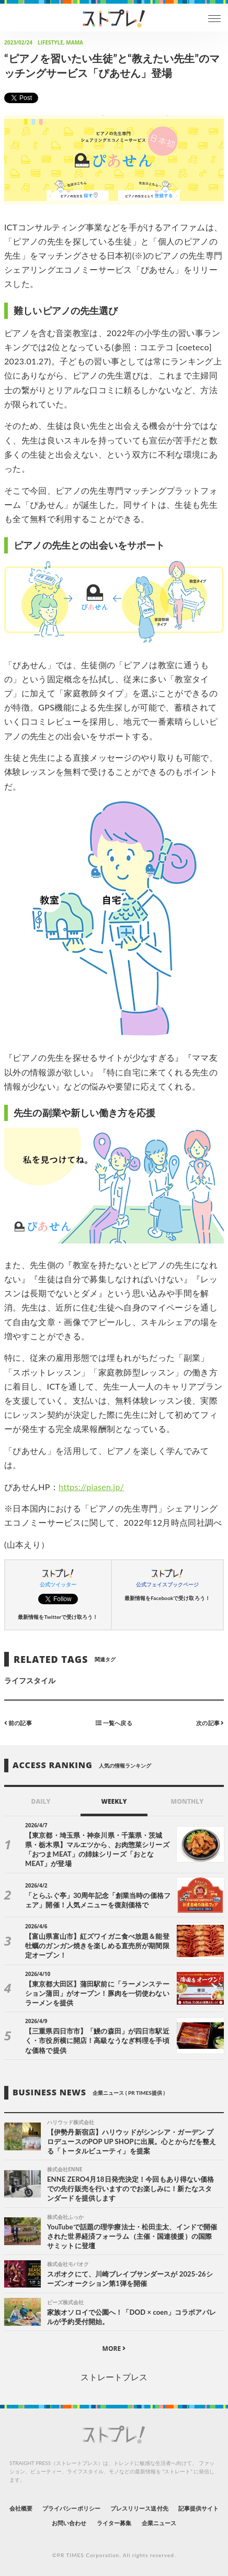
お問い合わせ (69, 2522)
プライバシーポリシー (71, 2508)
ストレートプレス (114, 2377)
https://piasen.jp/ (91, 1487)
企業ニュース (159, 2522)
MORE (114, 2348)
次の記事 (210, 1722)
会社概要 (20, 2508)
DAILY (41, 1801)
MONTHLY (187, 1801)
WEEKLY (114, 1801)
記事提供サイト (198, 2508)
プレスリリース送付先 (139, 2508)
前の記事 (18, 1722)
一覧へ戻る (114, 1722)
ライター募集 (114, 2522)
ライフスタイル (29, 1680)
